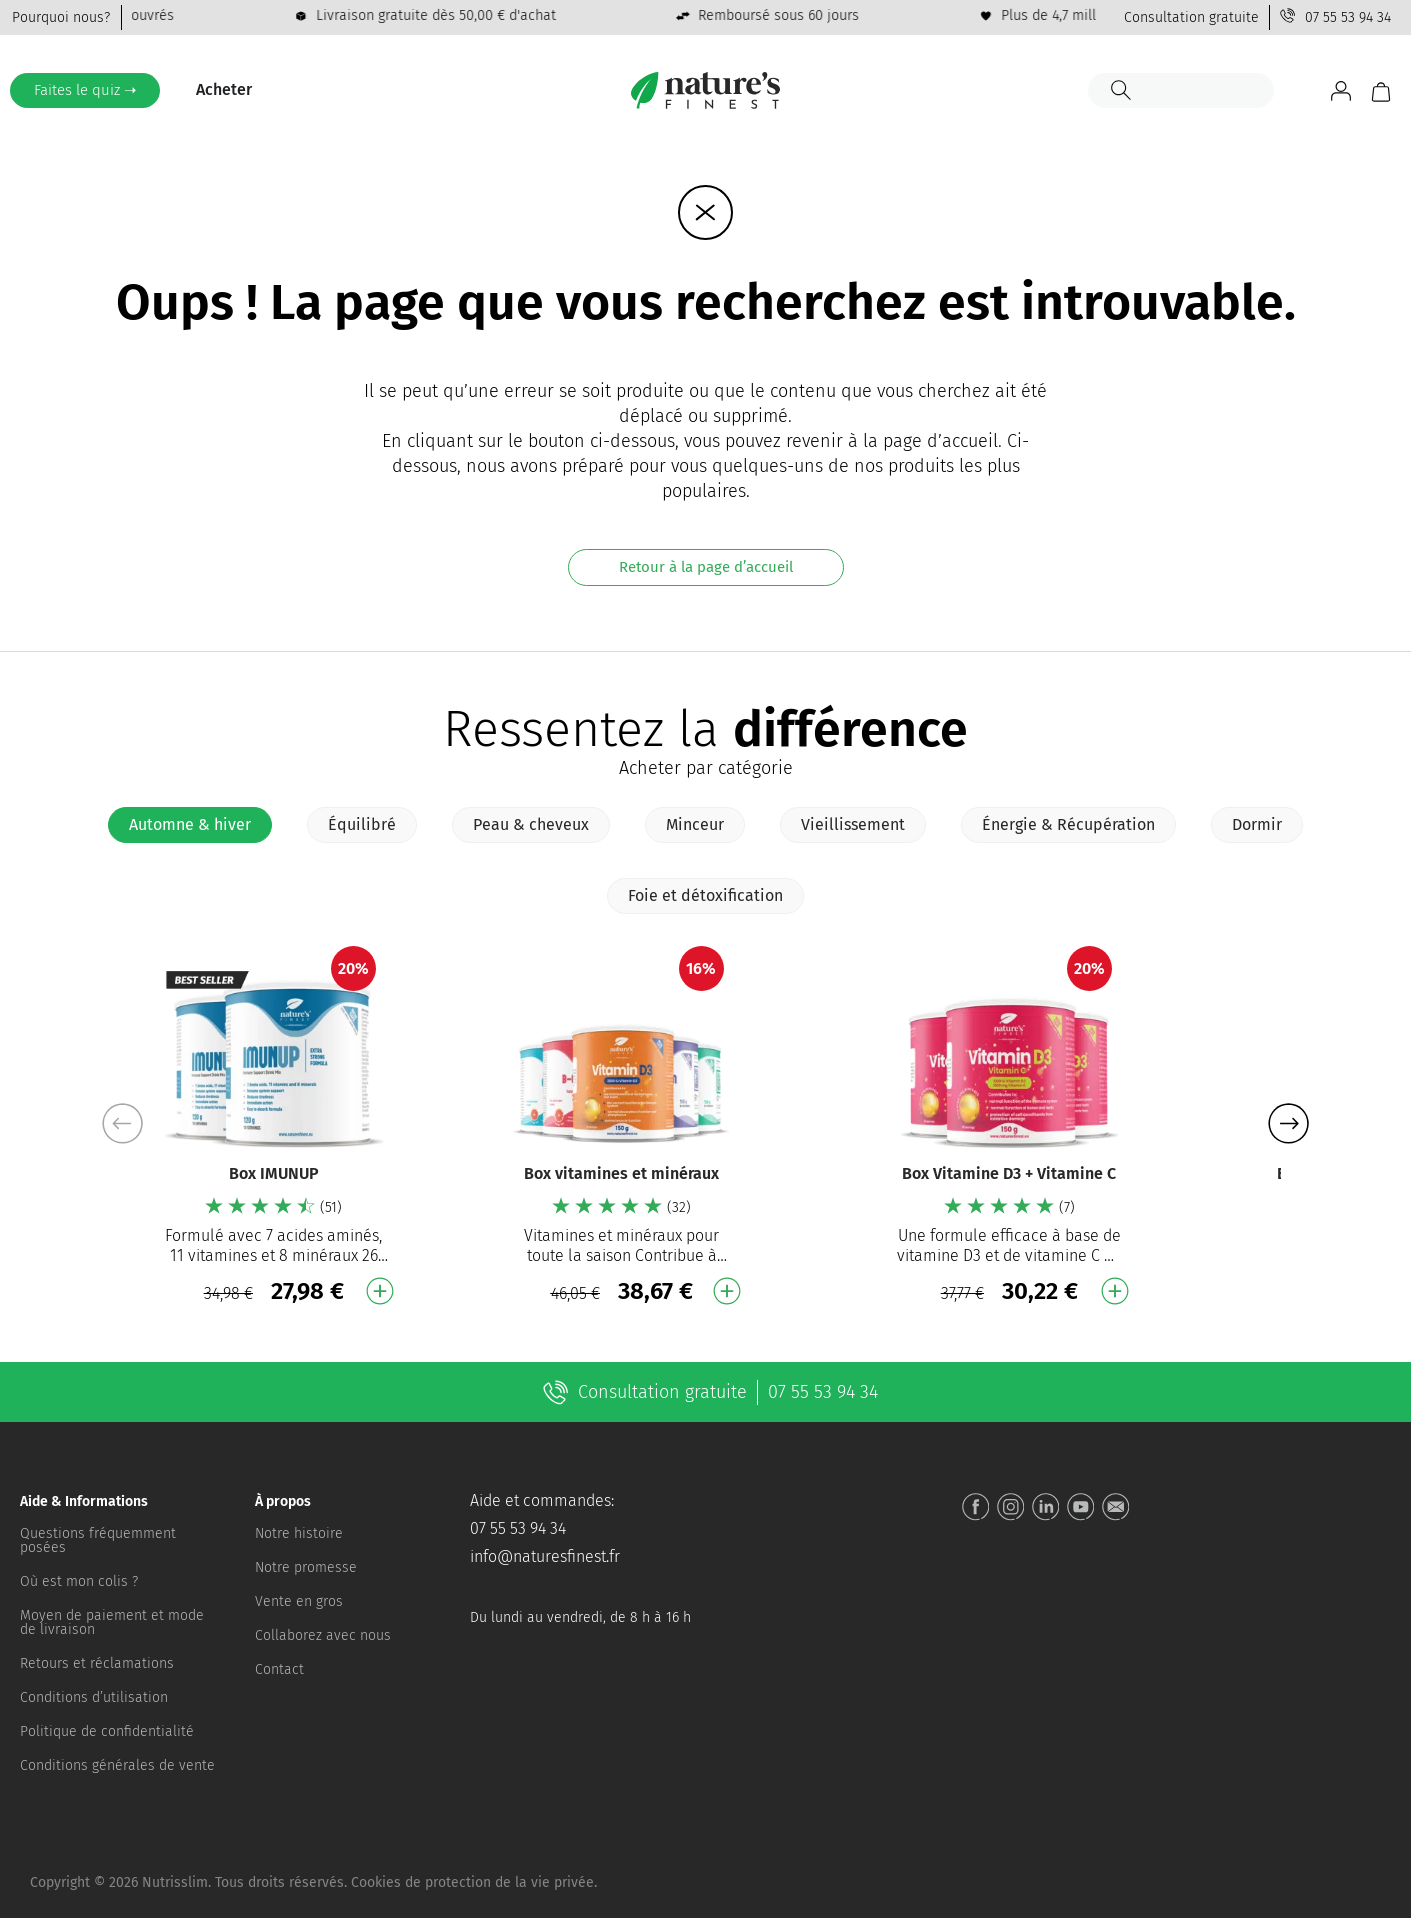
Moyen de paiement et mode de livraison (112, 1622)
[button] (1288, 1124)
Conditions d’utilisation (94, 1697)
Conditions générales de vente (117, 1765)
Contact (279, 1669)
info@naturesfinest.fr (545, 1556)
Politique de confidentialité (107, 1731)
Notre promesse (306, 1567)
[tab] (190, 825)
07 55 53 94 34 (1348, 17)
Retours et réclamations (97, 1663)
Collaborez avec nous (323, 1635)
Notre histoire (299, 1533)
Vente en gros (299, 1601)
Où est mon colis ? (79, 1581)
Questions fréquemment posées (98, 1540)
